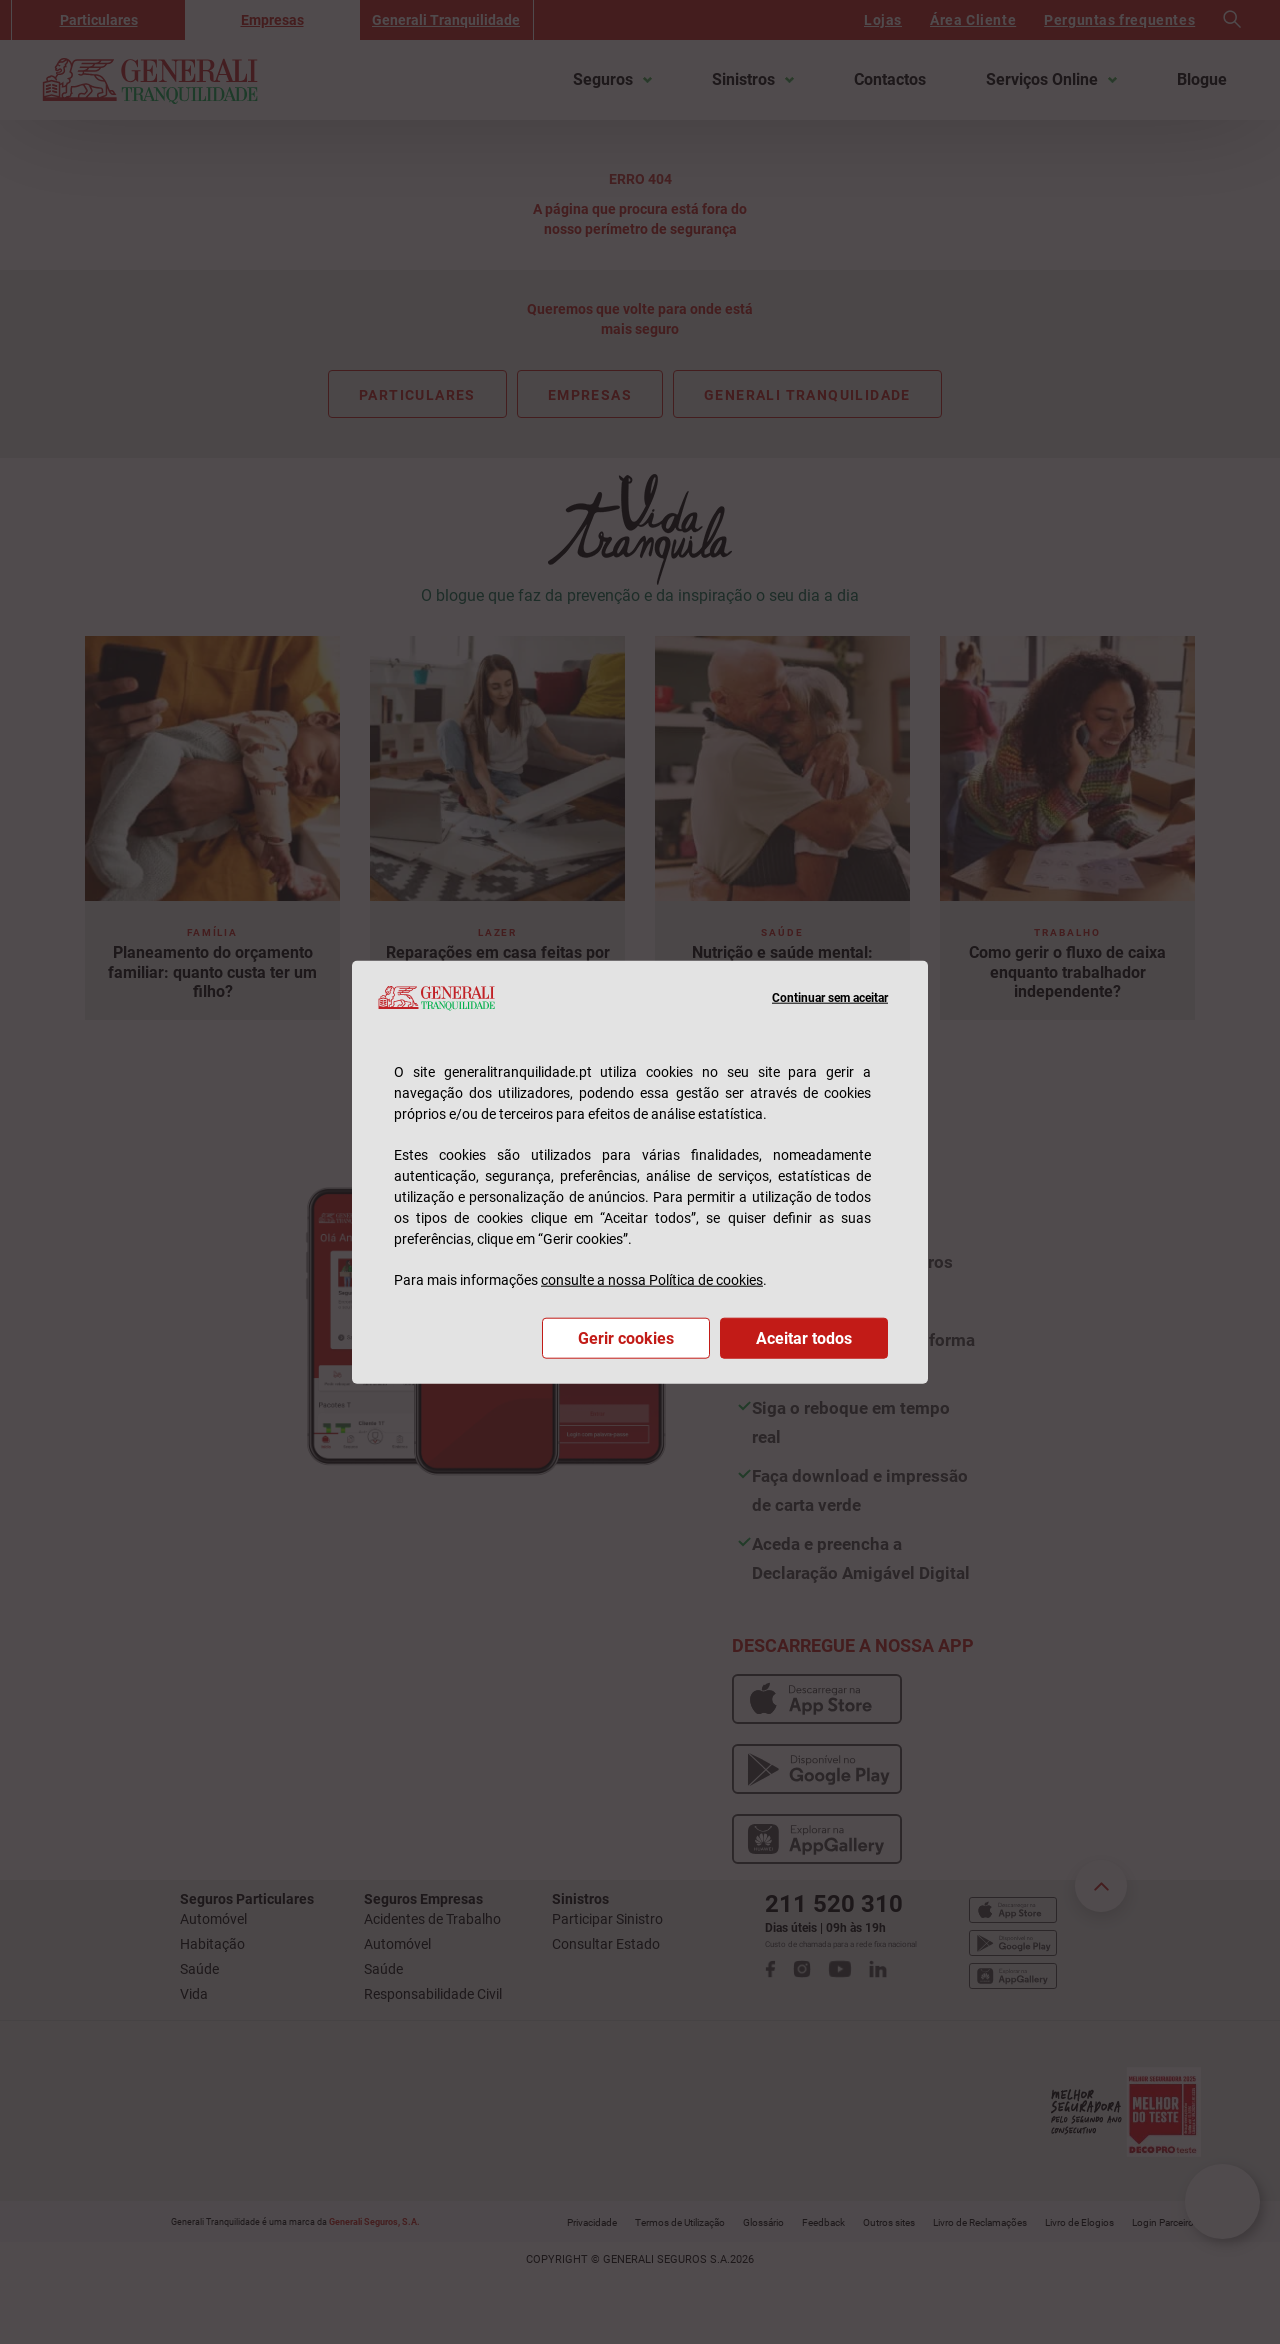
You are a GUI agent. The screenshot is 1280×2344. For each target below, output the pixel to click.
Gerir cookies (626, 1337)
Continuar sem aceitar (830, 998)
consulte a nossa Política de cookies (652, 1279)
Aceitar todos (804, 1337)
